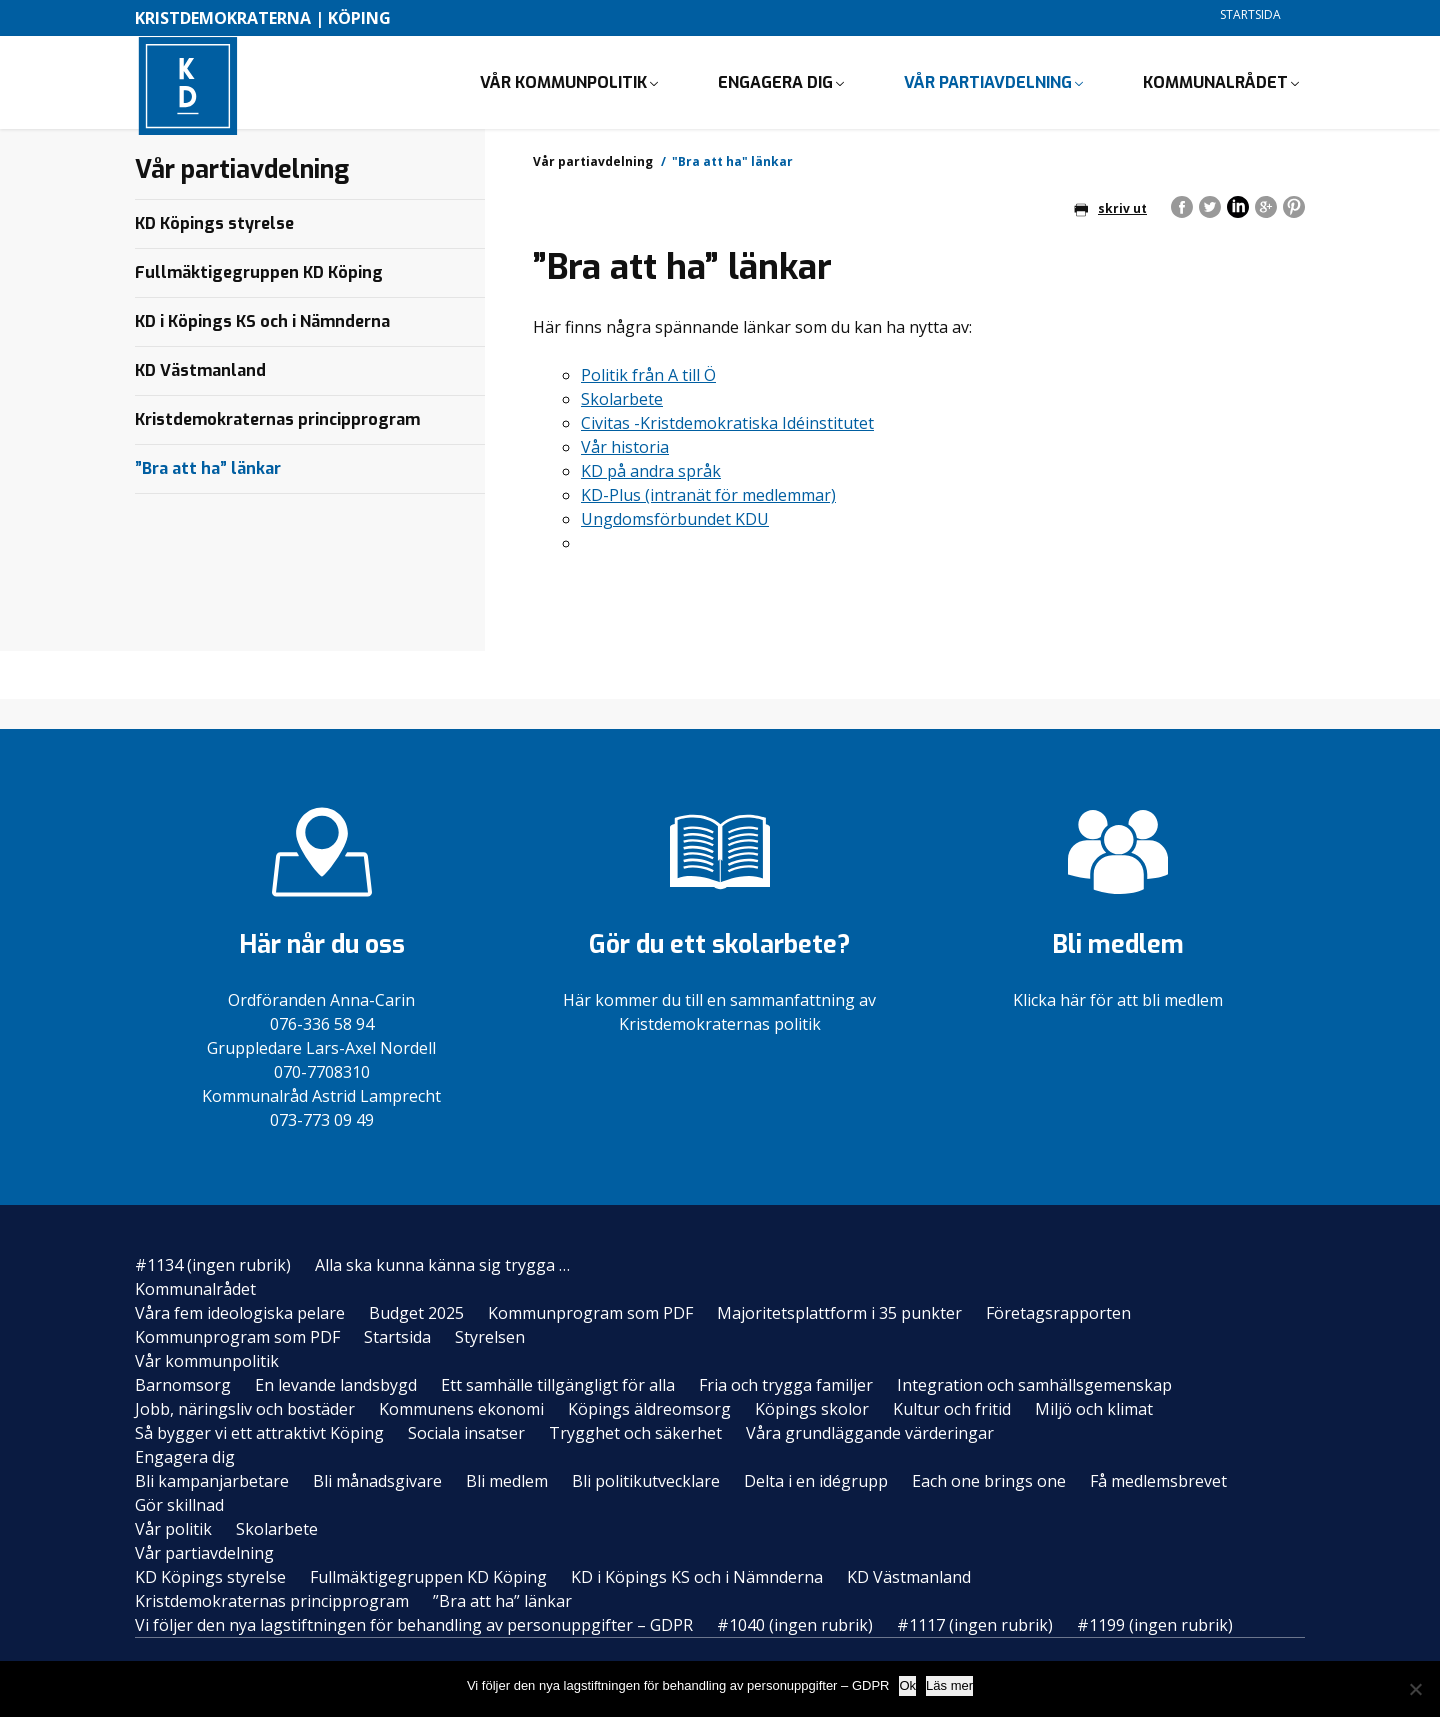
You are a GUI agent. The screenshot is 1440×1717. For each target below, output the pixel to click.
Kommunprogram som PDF (590, 1320)
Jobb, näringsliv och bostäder (245, 1416)
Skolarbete (622, 406)
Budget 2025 (416, 1320)
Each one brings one (989, 1488)
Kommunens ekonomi (461, 1416)
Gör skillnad (179, 1512)
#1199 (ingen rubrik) (1155, 1632)
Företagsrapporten (1058, 1320)
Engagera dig (775, 85)
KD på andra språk (651, 478)
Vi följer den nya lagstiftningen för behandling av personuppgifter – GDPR (414, 1632)
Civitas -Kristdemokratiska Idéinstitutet (727, 430)
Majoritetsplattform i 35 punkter (839, 1320)
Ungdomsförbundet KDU (675, 526)
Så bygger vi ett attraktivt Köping (259, 1440)
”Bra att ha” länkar (208, 475)
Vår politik (173, 1536)
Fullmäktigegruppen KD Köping (259, 279)
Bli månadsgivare (377, 1488)
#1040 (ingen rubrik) (795, 1632)
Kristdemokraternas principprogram (277, 426)
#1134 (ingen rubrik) (213, 1272)
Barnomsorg (183, 1392)
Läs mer (949, 1685)
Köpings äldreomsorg (649, 1416)
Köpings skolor (812, 1416)
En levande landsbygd (336, 1392)
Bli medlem (507, 1488)
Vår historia (625, 454)
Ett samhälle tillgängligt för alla (558, 1392)
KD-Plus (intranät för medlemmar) (708, 502)
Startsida (1250, 14)
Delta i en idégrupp (816, 1488)
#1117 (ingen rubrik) (975, 1632)
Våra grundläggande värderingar (870, 1440)
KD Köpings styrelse (214, 230)
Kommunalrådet (1215, 85)
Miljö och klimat (1094, 1416)
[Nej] (1415, 1689)
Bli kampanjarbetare (212, 1488)
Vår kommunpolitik (563, 85)
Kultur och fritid (952, 1416)
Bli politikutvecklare (646, 1488)
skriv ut (1110, 215)
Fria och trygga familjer (786, 1392)
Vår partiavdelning (988, 85)
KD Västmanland (200, 377)
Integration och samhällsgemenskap (1034, 1392)
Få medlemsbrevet (1158, 1488)
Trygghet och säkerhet (635, 1440)
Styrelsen (490, 1344)
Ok (907, 1685)
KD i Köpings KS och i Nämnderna (262, 328)
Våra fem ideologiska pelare (240, 1320)
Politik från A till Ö (648, 382)
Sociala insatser (466, 1440)
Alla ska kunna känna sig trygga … (442, 1272)
